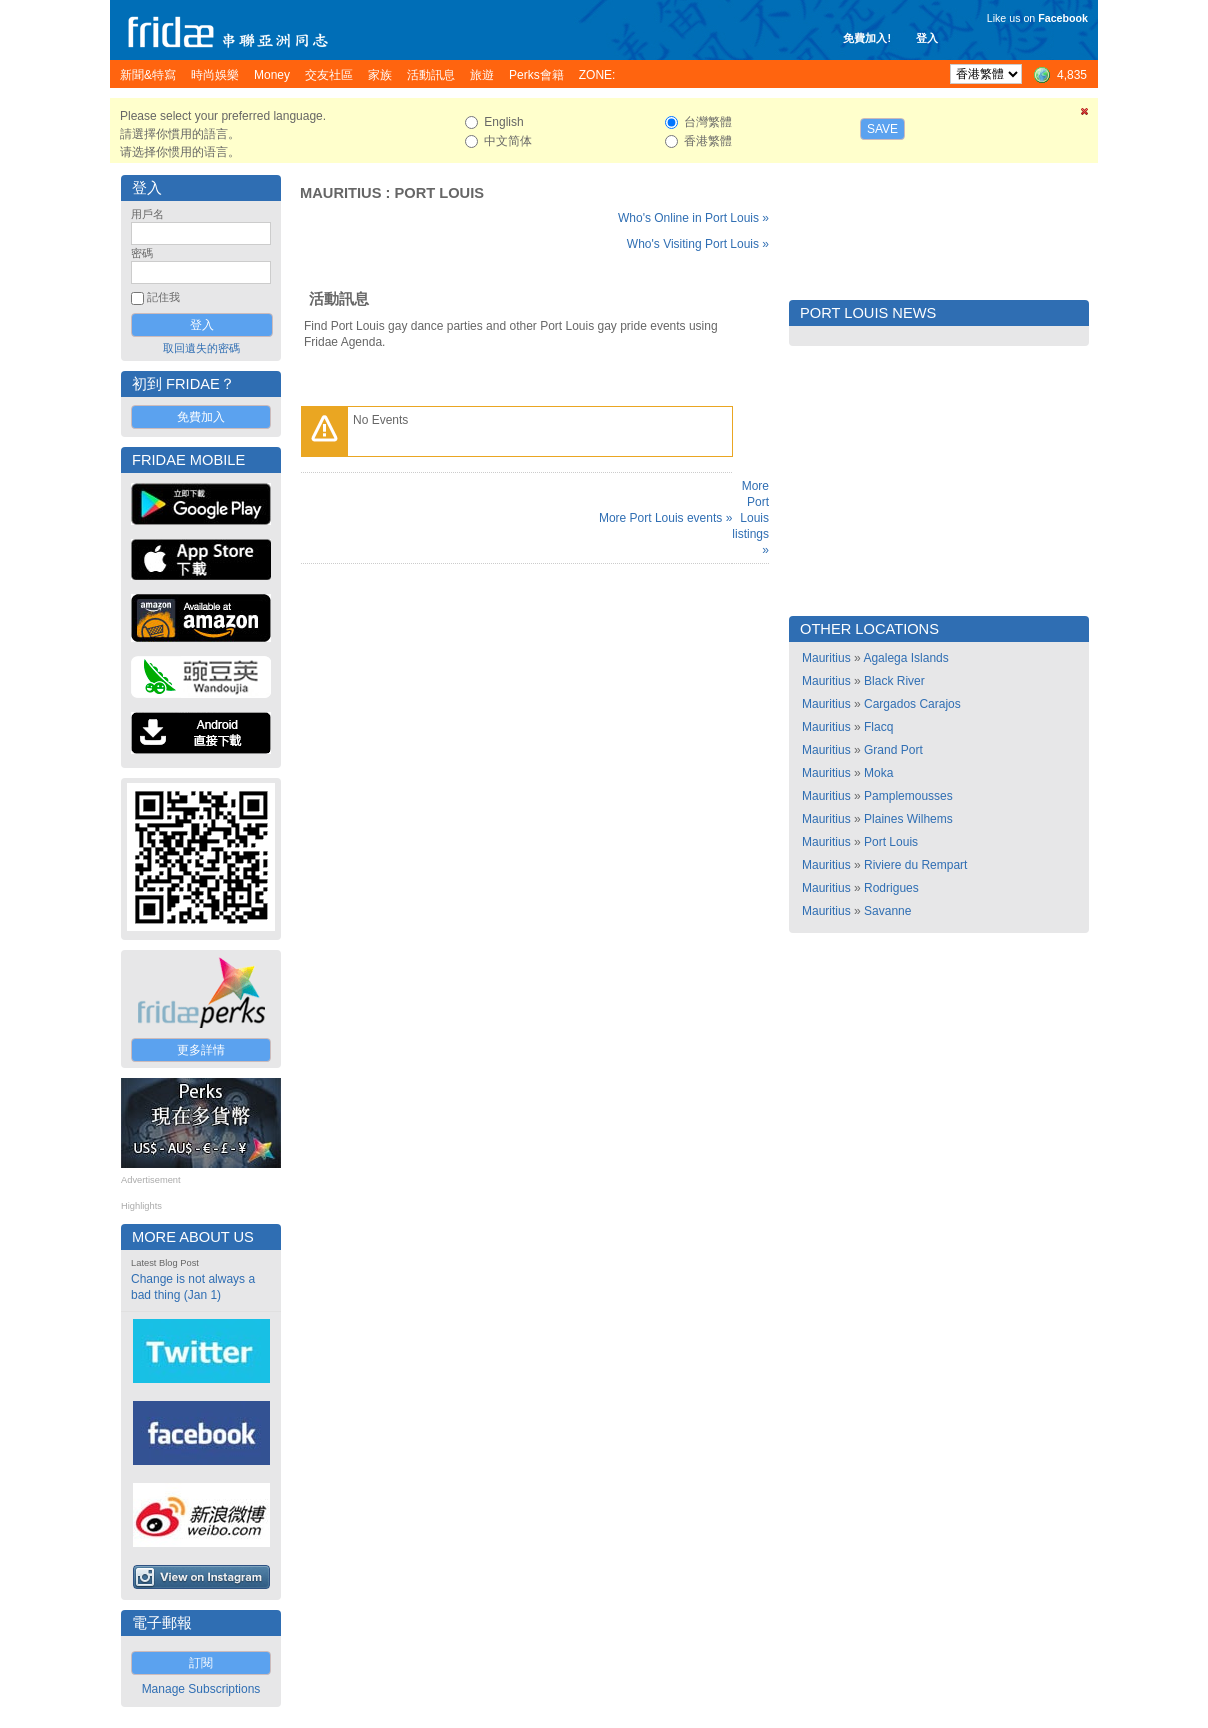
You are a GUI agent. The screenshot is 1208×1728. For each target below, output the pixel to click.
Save (882, 129)
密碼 (142, 253)
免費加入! (867, 38)
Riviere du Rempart (915, 865)
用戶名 (147, 214)
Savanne (887, 911)
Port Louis (439, 193)
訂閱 (201, 1663)
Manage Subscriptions (201, 1689)
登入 (927, 38)
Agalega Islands (905, 658)
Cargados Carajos (912, 704)
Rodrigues (891, 888)
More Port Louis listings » (750, 518)
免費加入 (201, 417)
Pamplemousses (908, 796)
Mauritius (340, 193)
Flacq (878, 727)
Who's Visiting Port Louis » (698, 244)
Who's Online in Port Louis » (693, 218)
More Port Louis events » (665, 518)
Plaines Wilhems (908, 819)
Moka (878, 773)
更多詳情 (201, 1050)
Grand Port (893, 750)
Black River (894, 681)
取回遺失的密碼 (201, 348)
